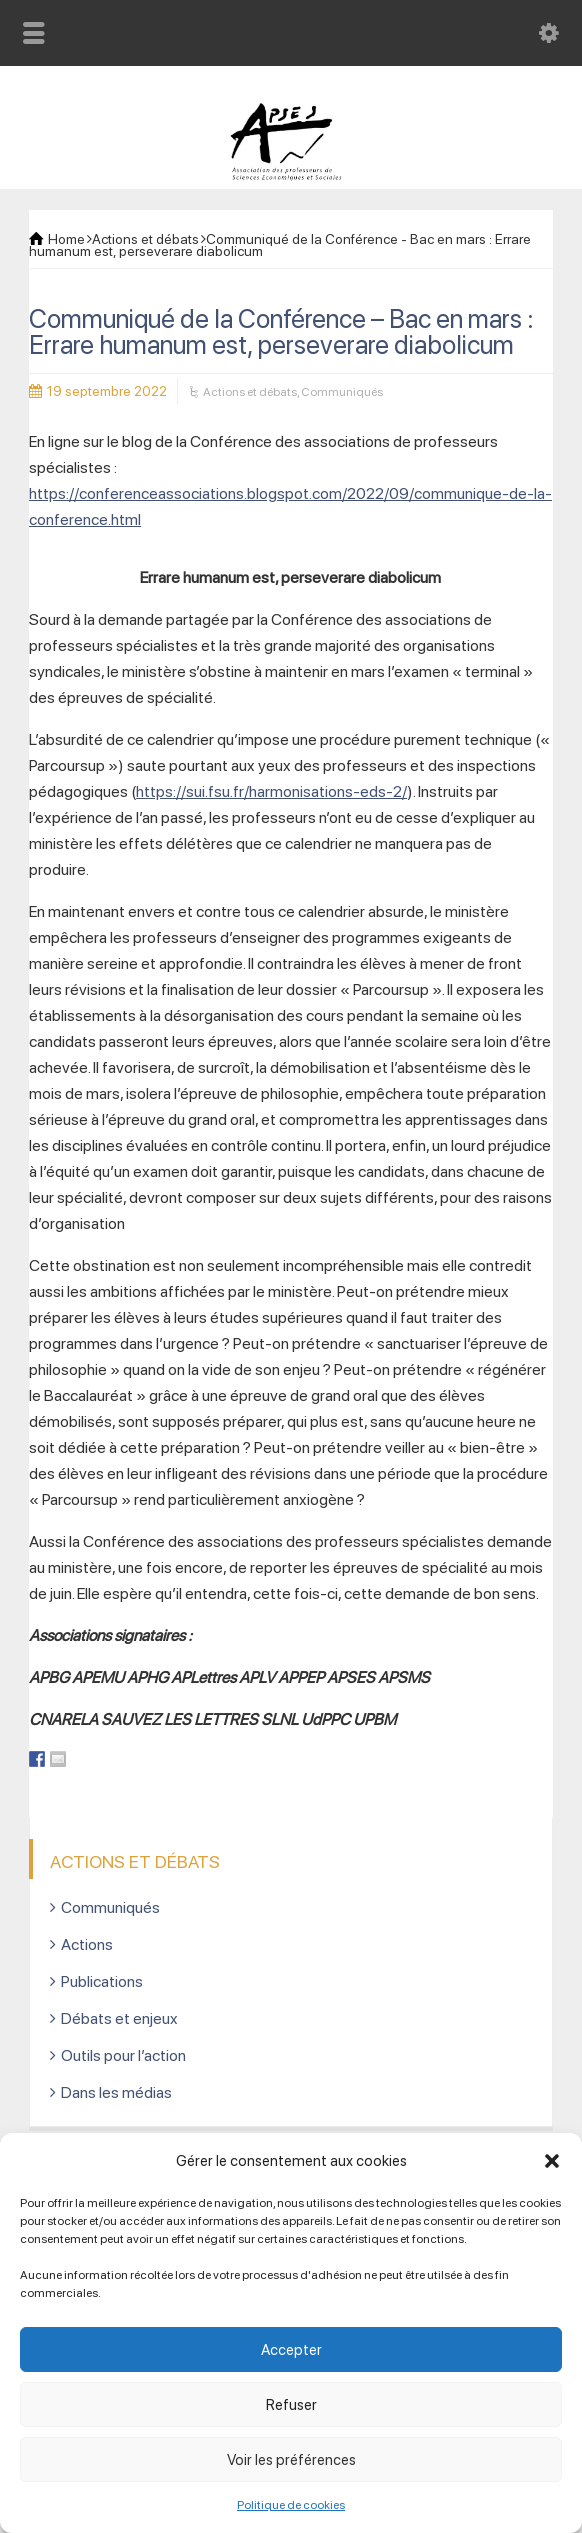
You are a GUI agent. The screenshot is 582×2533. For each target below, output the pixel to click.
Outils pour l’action (123, 2055)
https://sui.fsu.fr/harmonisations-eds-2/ (271, 791)
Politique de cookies (291, 2505)
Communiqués (342, 392)
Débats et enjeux (119, 2018)
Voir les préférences (291, 2460)
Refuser (291, 2405)
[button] (552, 2161)
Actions (87, 1944)
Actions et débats (250, 392)
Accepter (291, 2350)
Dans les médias (116, 2092)
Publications (102, 1981)
